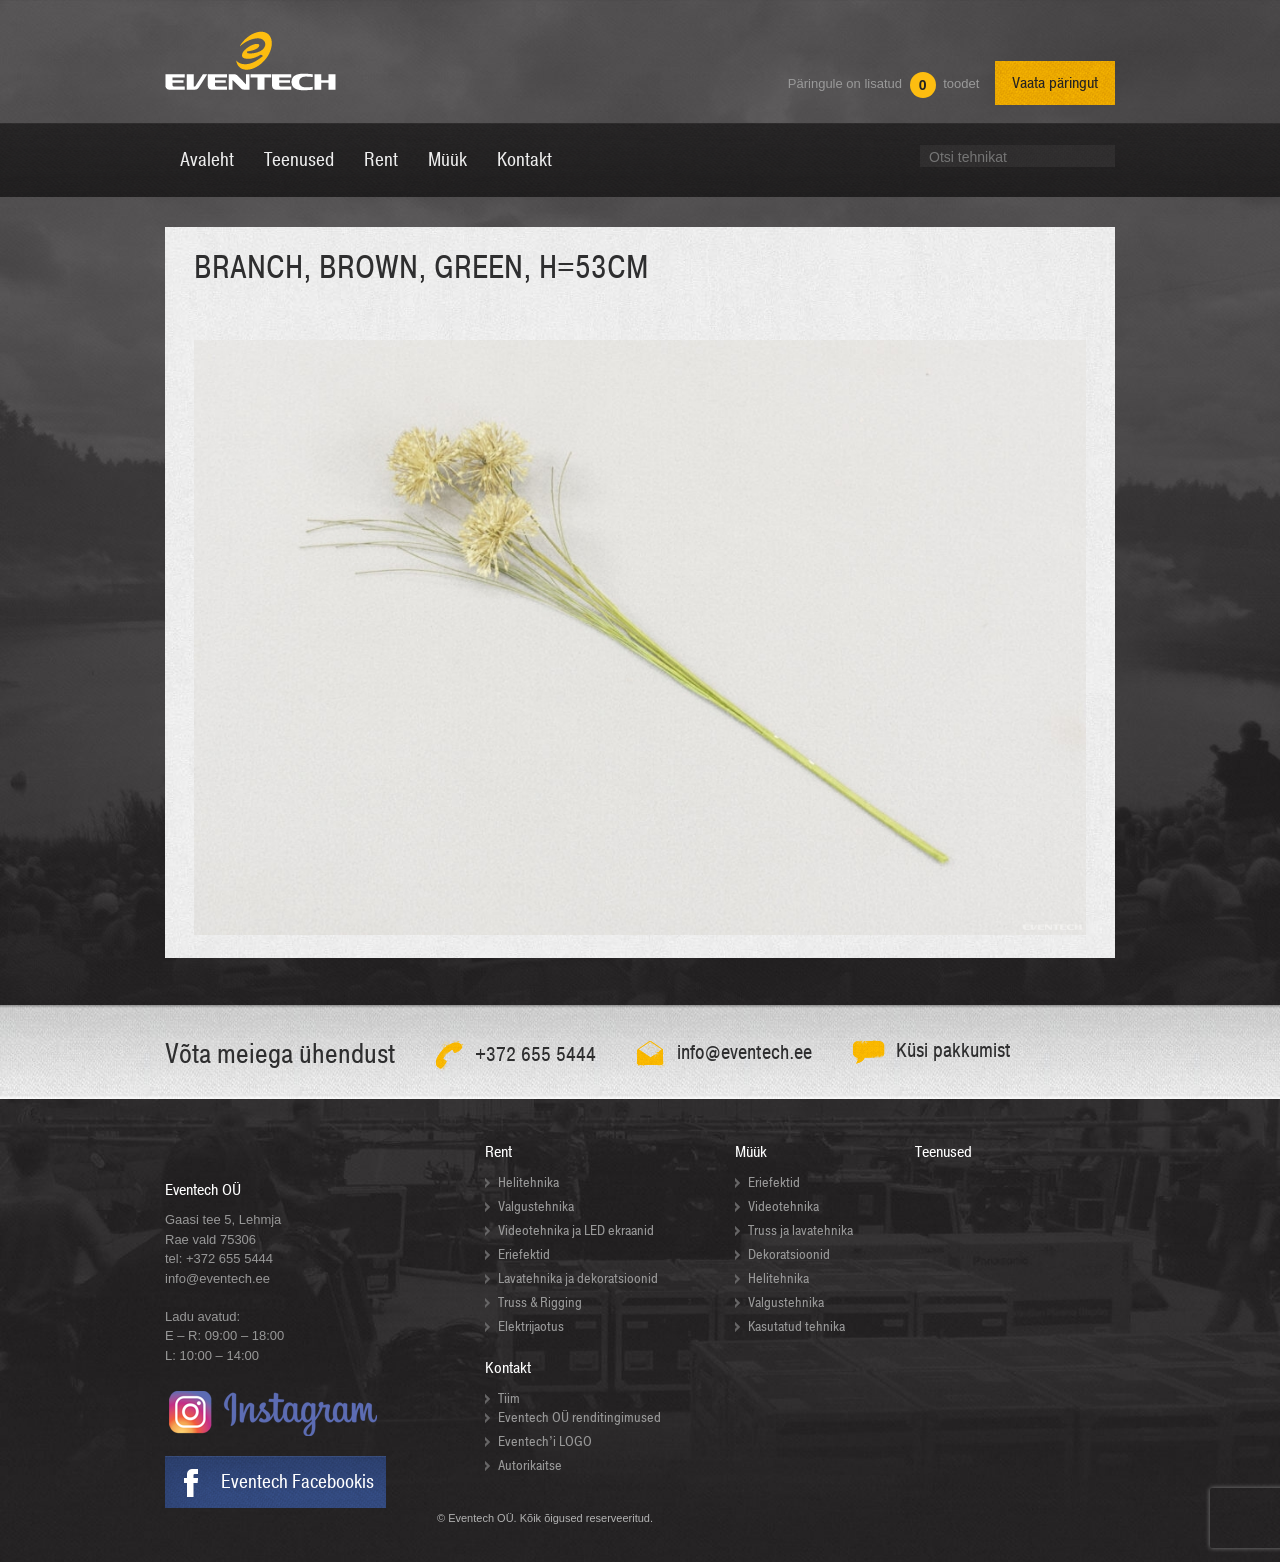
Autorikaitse (530, 1465)
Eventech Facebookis (297, 1482)
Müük (751, 1152)
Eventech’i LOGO (545, 1441)
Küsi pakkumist (953, 1050)
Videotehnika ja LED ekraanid (576, 1230)
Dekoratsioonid (789, 1254)
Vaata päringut (1055, 83)
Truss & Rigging (540, 1302)
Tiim (509, 1398)
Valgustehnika (536, 1206)
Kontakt (508, 1368)
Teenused (943, 1152)
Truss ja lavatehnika (800, 1230)
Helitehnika (528, 1182)
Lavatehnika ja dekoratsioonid (578, 1278)
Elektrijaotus (531, 1326)
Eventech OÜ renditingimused (579, 1417)
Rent (498, 1152)
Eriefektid (524, 1254)
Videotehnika (783, 1206)
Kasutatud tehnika (796, 1326)
